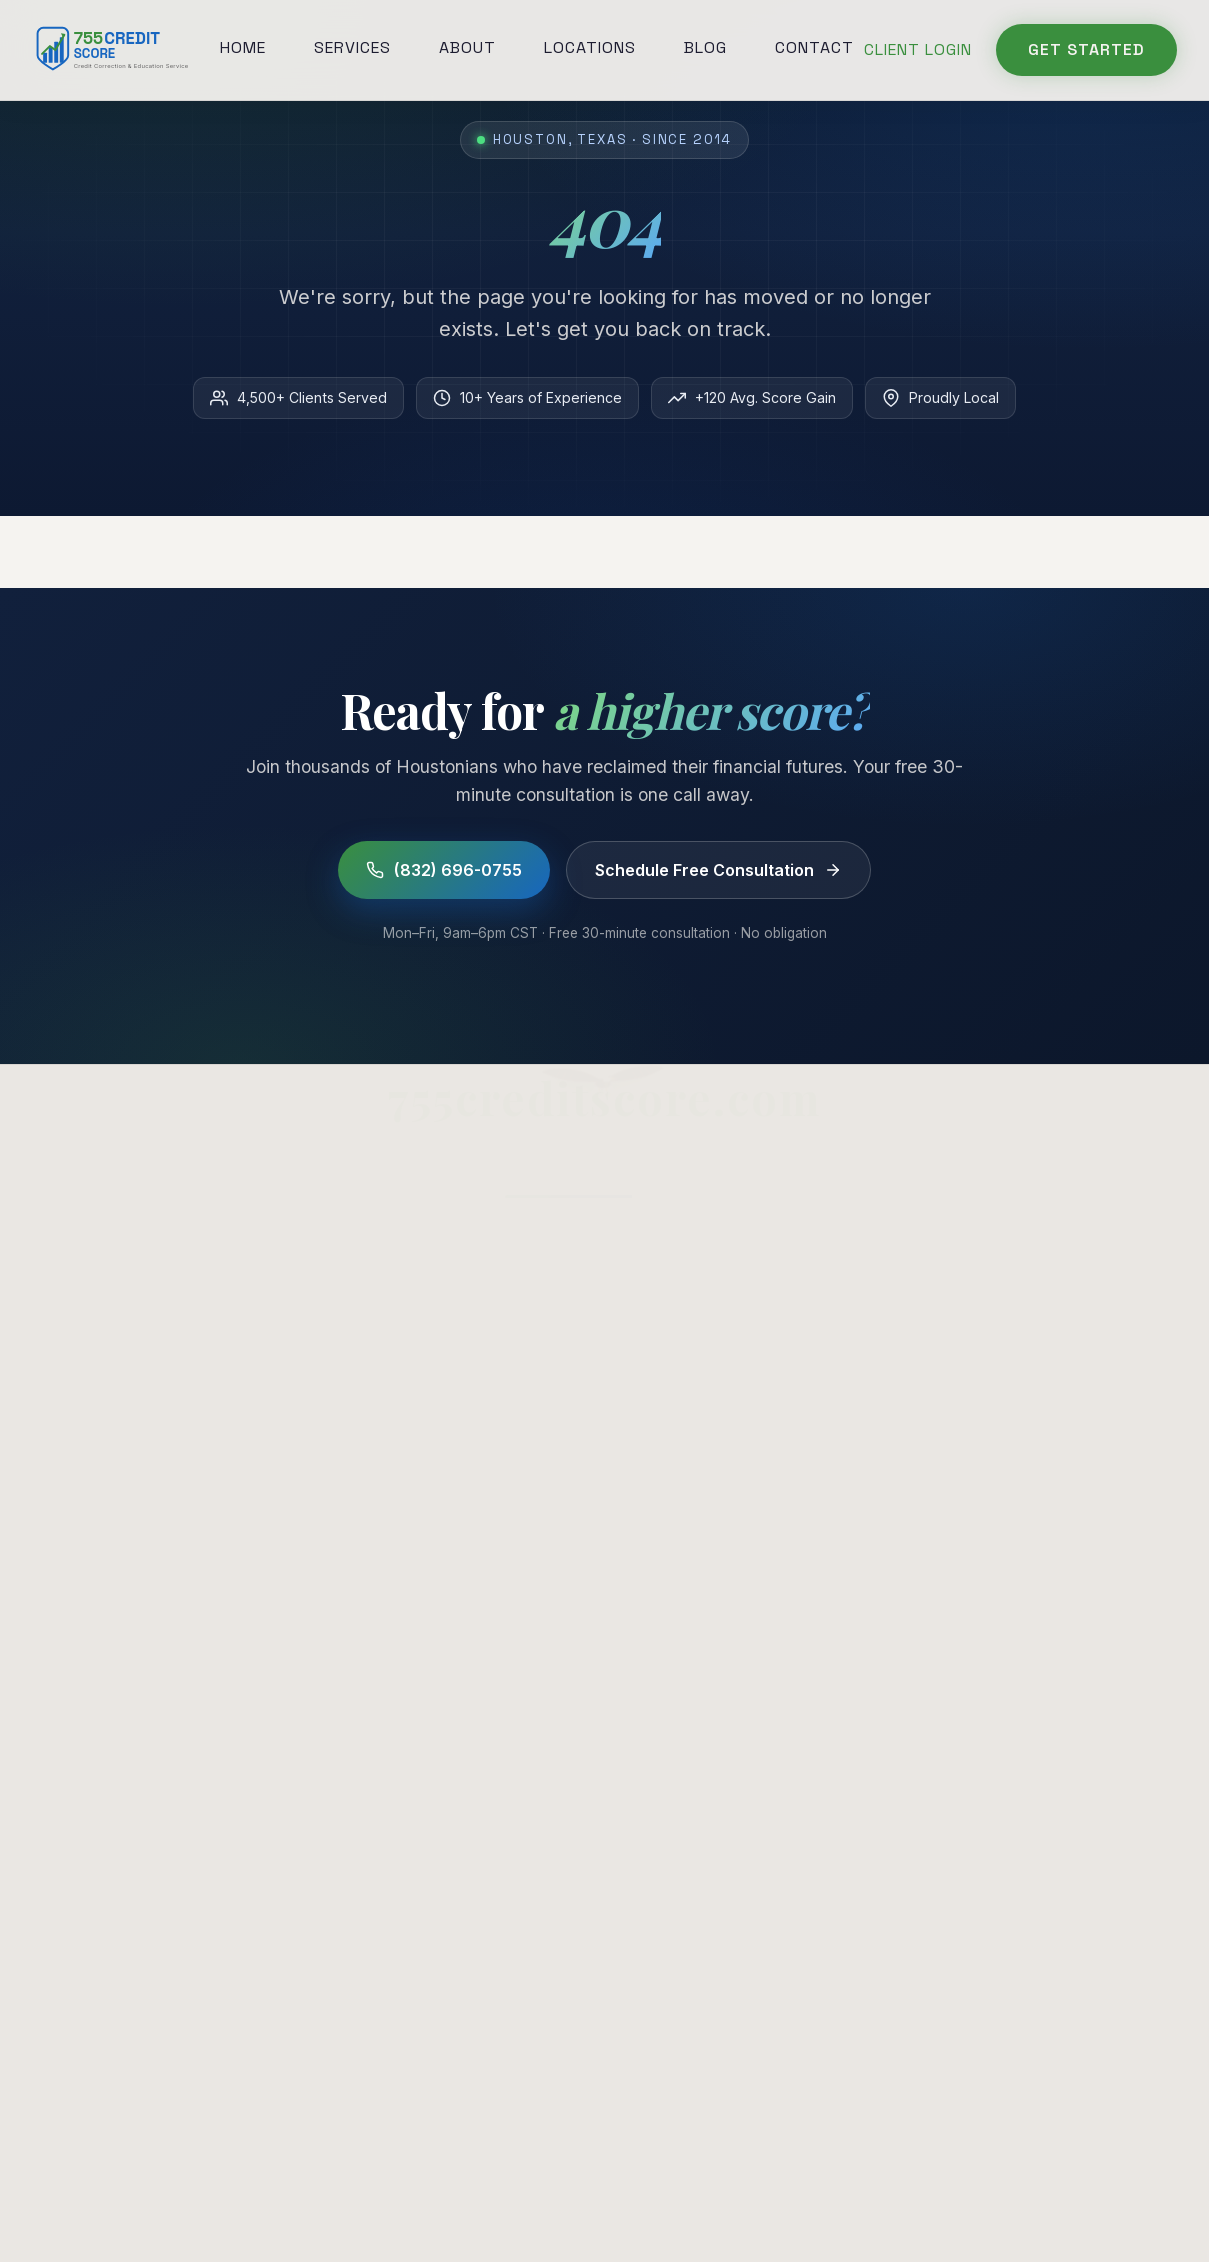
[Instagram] (398, 1958)
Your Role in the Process (127, 1823)
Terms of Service (557, 2197)
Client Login (918, 49)
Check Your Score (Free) (1035, 1432)
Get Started (1086, 49)
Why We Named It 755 (117, 1928)
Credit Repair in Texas (115, 1578)
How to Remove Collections (1044, 1257)
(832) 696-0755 (444, 870)
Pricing (58, 1998)
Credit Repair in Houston (1032, 1222)
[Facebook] (352, 1958)
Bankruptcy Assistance (724, 1327)
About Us (370, 1292)
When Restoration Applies (131, 1893)
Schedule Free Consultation (718, 870)
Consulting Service (103, 1648)
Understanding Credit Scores (1048, 1397)
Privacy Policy (434, 2197)
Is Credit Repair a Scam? (1032, 1292)
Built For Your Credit (109, 1963)
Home (243, 47)
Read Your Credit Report (125, 1613)
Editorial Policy (773, 2197)
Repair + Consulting (107, 1858)
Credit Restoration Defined (131, 1718)
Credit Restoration (705, 1362)
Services (352, 47)
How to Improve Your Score (1048, 1327)
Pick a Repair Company (121, 1753)
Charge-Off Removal (715, 1257)
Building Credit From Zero (129, 1788)
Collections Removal (714, 1222)
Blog (705, 47)
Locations (590, 47)
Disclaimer (666, 2197)
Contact (814, 47)
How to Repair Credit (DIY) (1041, 1362)
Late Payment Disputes (724, 1292)
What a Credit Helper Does (134, 1683)
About (467, 47)
